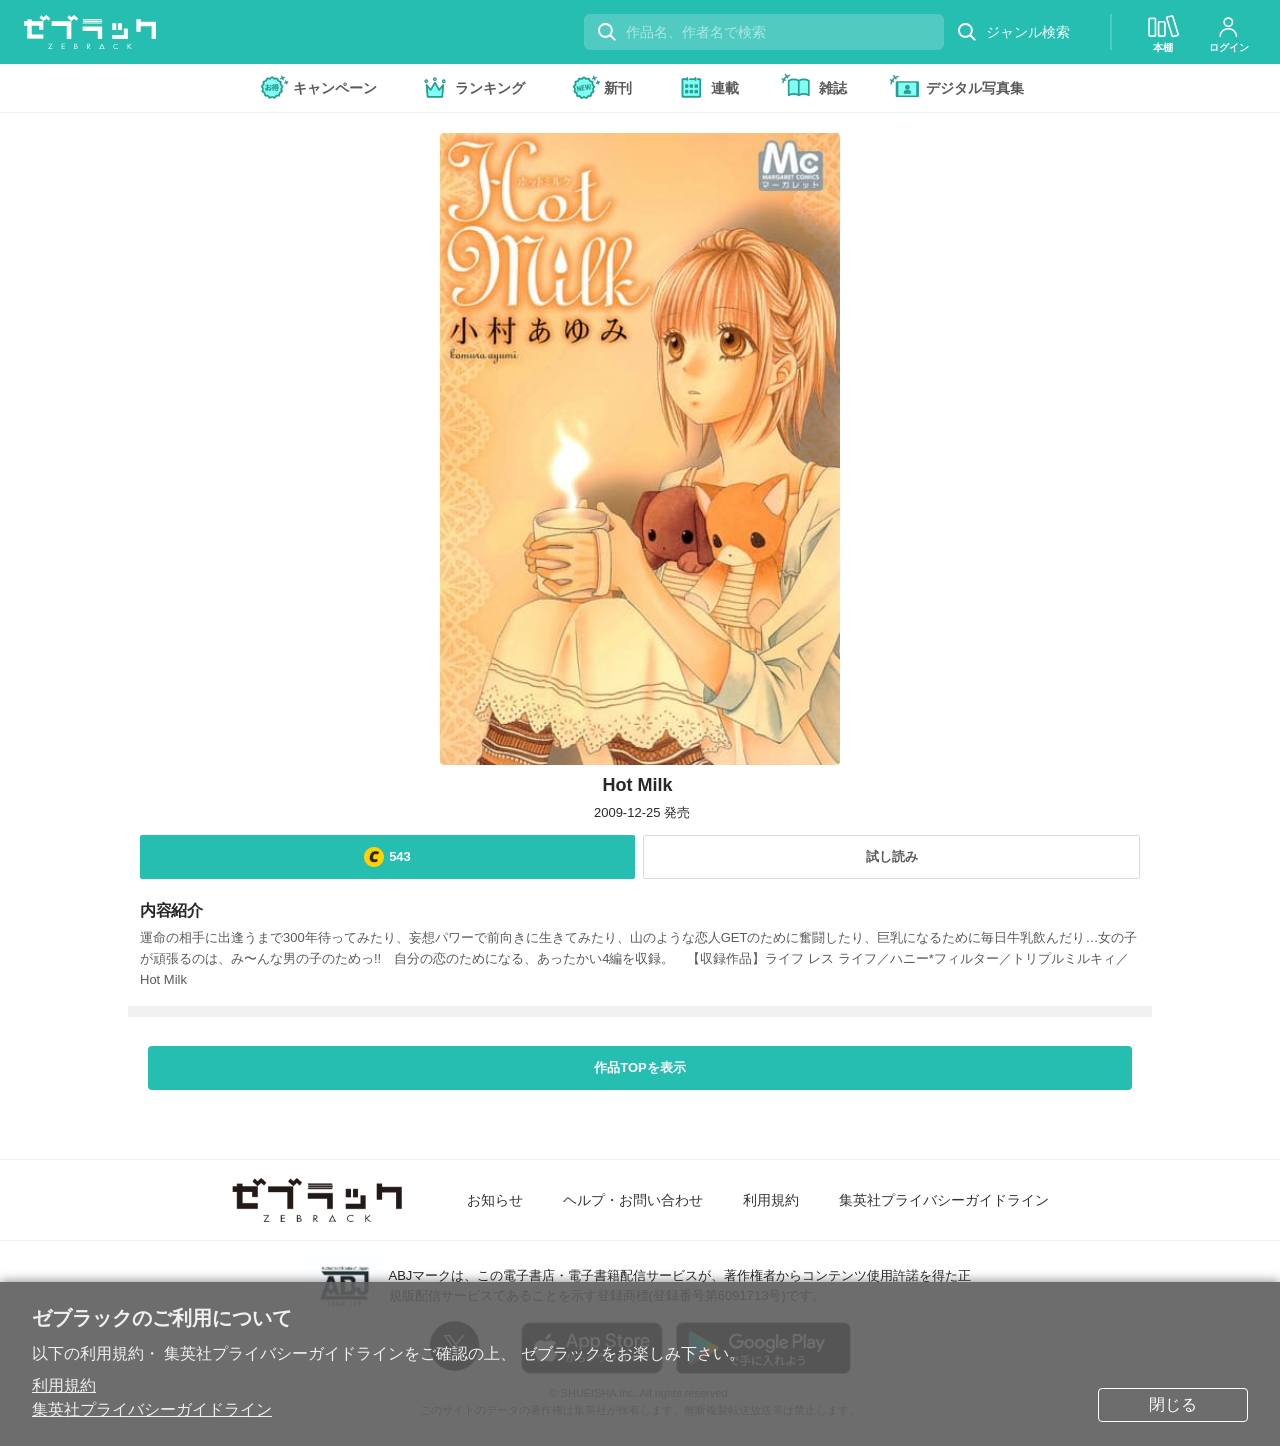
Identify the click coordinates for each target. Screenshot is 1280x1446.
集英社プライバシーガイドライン (152, 1409)
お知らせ (495, 1200)
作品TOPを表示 (640, 1067)
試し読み (892, 856)
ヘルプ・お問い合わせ (633, 1200)
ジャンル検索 (1013, 32)
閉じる (1173, 1404)
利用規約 (64, 1385)
